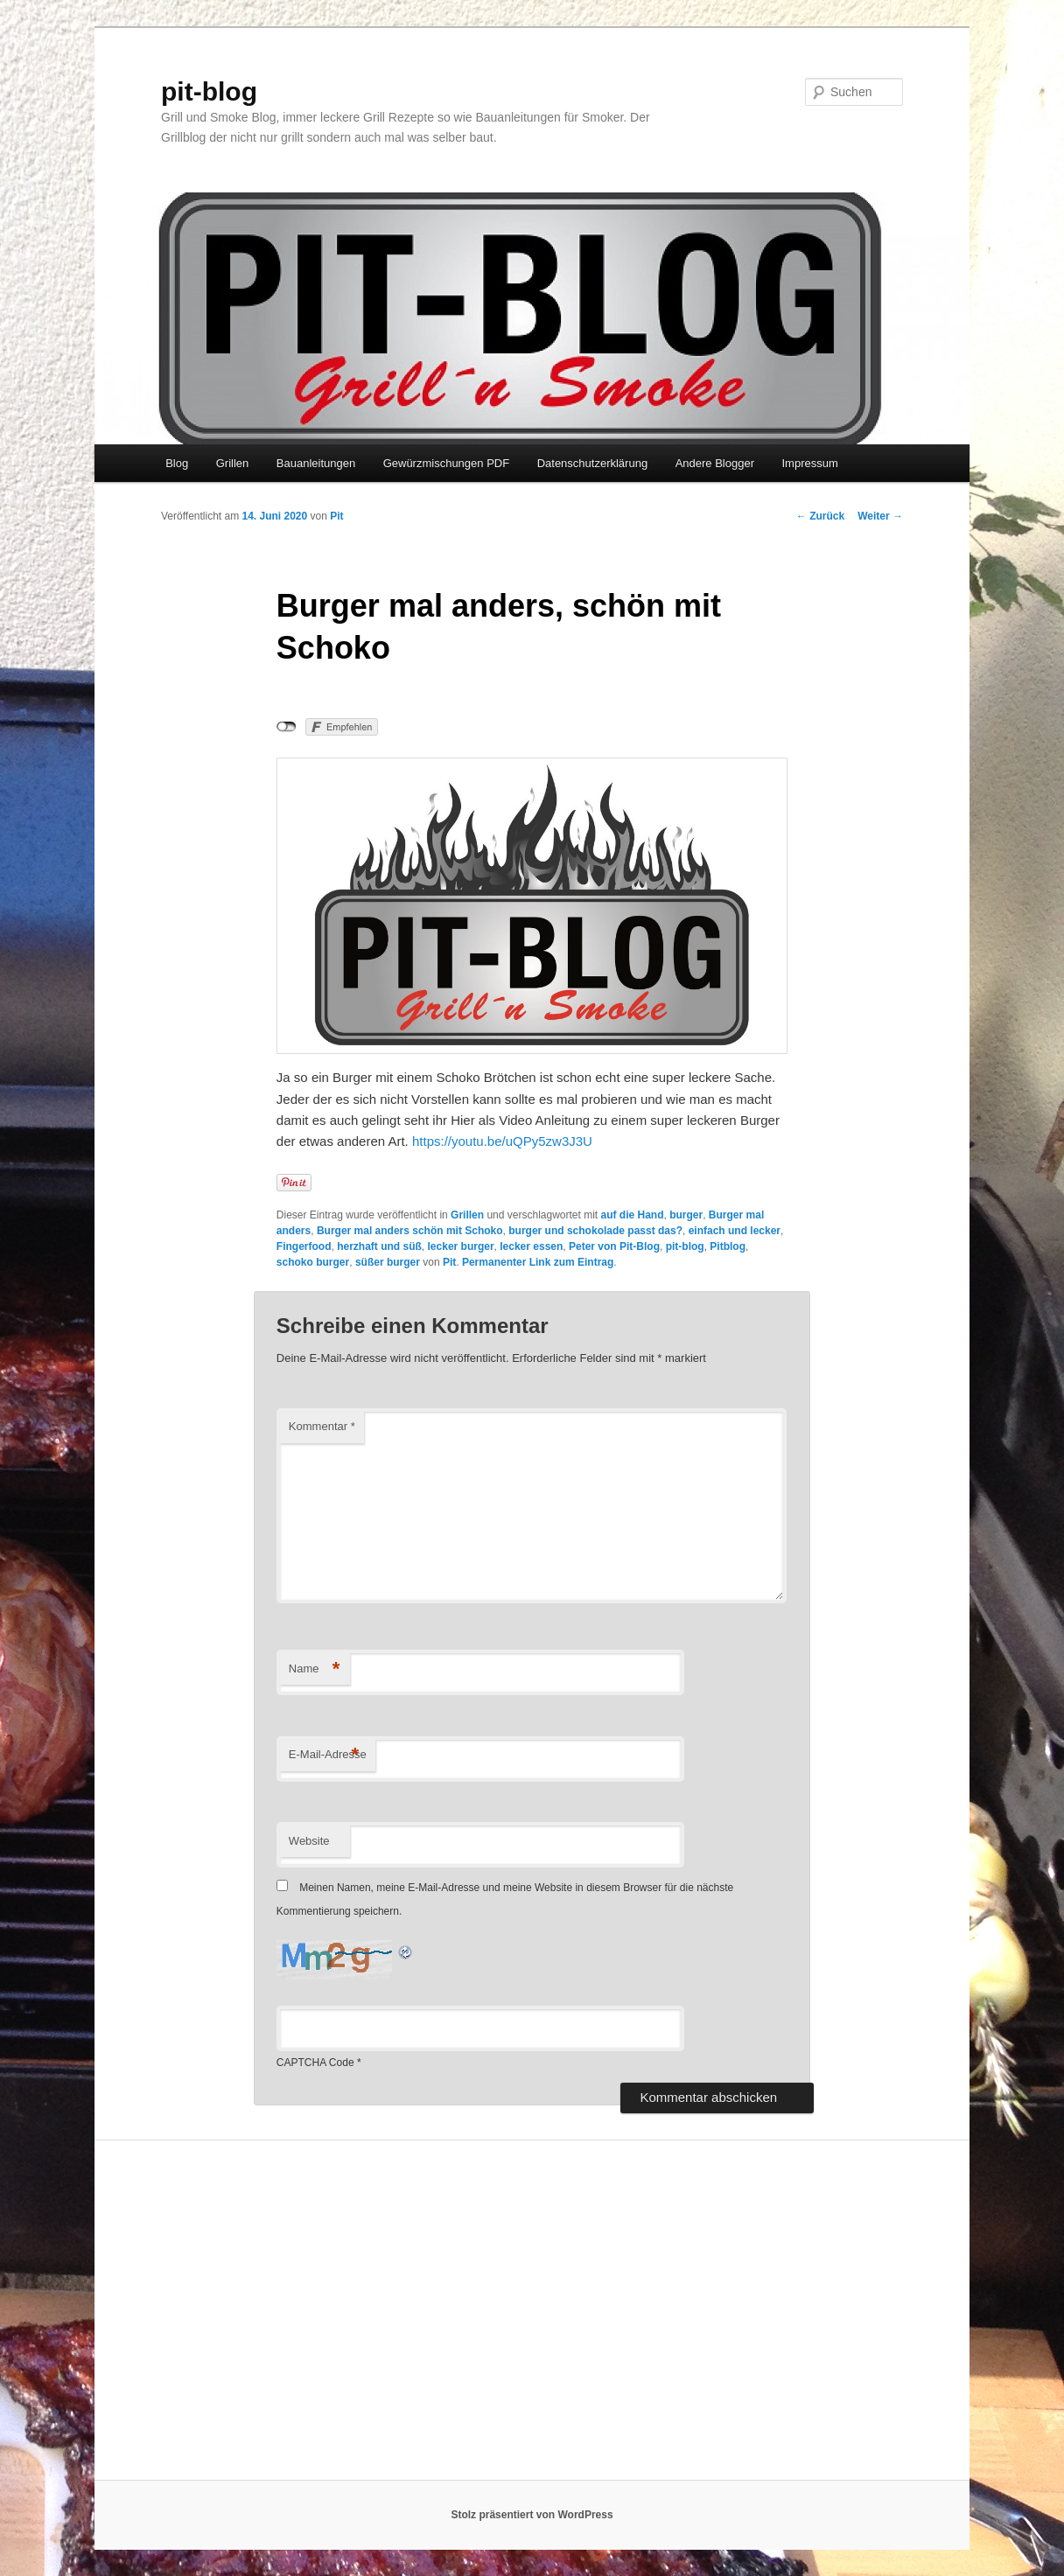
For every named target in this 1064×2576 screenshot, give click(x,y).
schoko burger (312, 1262)
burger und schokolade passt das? (595, 1231)
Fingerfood (304, 1246)
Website (309, 1840)
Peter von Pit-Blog (614, 1246)
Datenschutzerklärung (592, 463)
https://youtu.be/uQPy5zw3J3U (502, 1141)
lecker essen (531, 1246)
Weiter (880, 516)
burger (686, 1215)
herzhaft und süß (379, 1246)
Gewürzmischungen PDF (446, 463)
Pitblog (728, 1246)
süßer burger (387, 1262)
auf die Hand (631, 1215)
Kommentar (322, 1426)
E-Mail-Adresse (328, 1755)
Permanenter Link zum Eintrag (537, 1262)
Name (314, 1669)
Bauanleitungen (315, 463)
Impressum (809, 463)
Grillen (232, 463)
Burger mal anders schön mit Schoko (410, 1231)
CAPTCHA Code (315, 2062)
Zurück (820, 516)
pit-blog (209, 91)
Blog (176, 463)
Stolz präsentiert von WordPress (531, 2515)
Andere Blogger (715, 463)
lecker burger (461, 1246)
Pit (336, 516)
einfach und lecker (734, 1231)
